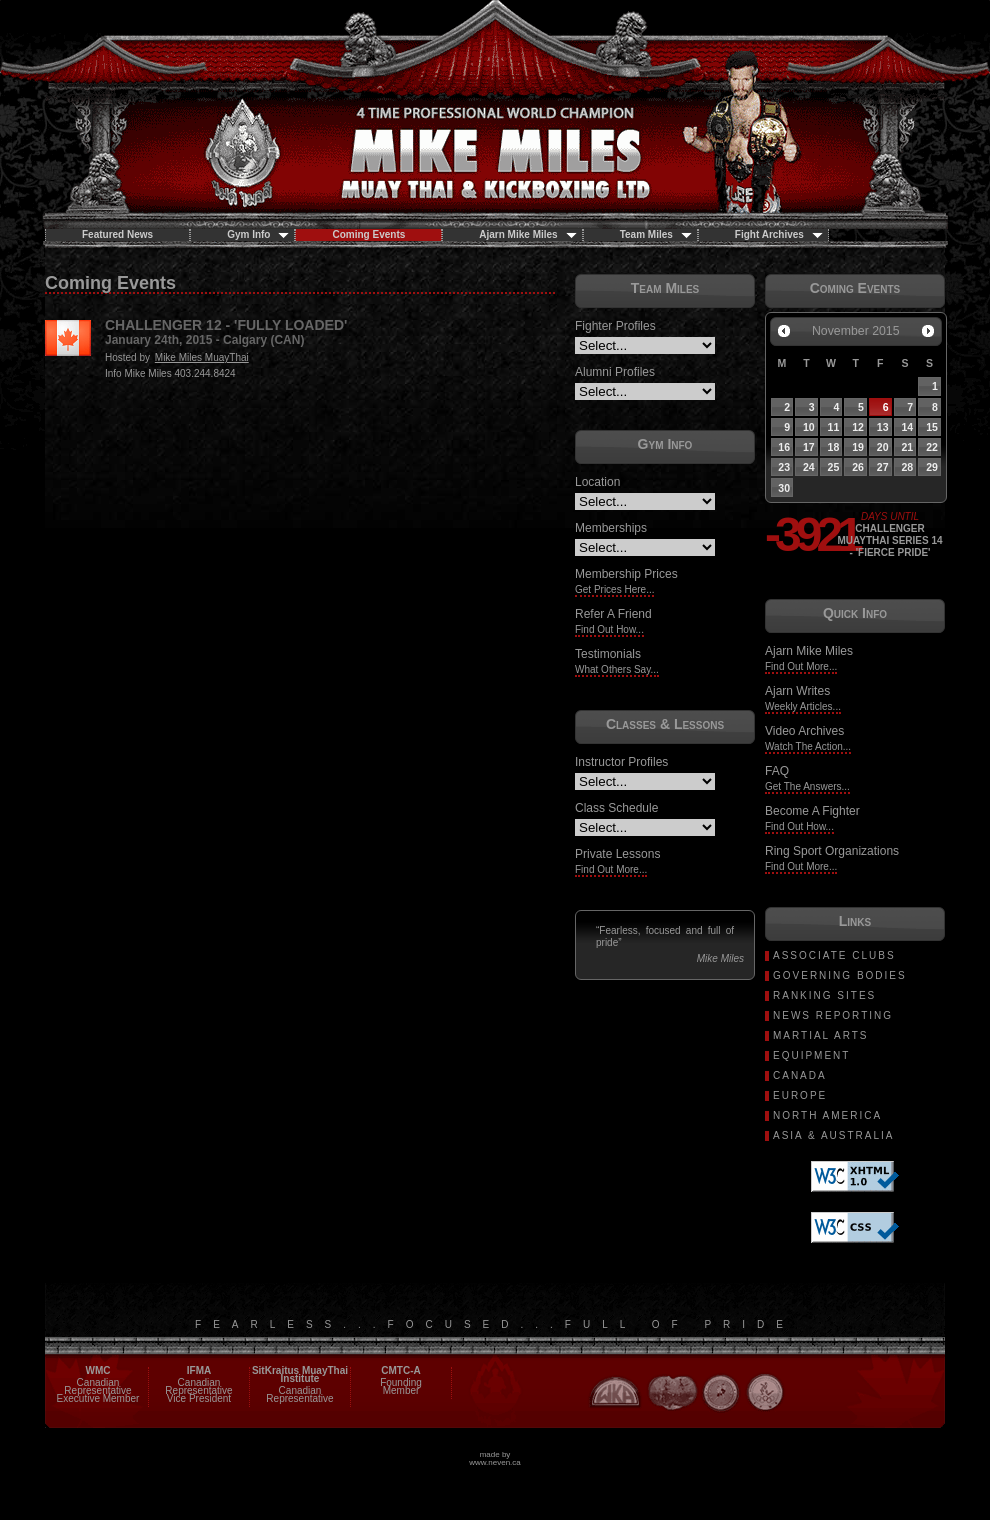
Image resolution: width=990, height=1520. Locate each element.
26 (858, 467)
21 (907, 447)
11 (834, 427)
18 (834, 447)
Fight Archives (779, 234)
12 (858, 427)
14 (907, 427)
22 (932, 447)
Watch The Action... (808, 746)
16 (784, 447)
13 (883, 427)
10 (809, 427)
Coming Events (368, 234)
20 (883, 447)
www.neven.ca (495, 1462)
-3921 (800, 535)
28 (907, 467)
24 (809, 467)
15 (932, 427)
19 (858, 447)
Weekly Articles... (803, 706)
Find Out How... (609, 629)
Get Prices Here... (614, 589)
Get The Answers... (807, 786)
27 (883, 467)
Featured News (117, 234)
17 (809, 447)
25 (834, 467)
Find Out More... (611, 869)
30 (784, 488)
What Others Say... (617, 669)
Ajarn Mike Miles (527, 234)
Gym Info (258, 234)
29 (932, 467)
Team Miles (656, 234)
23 (784, 467)
